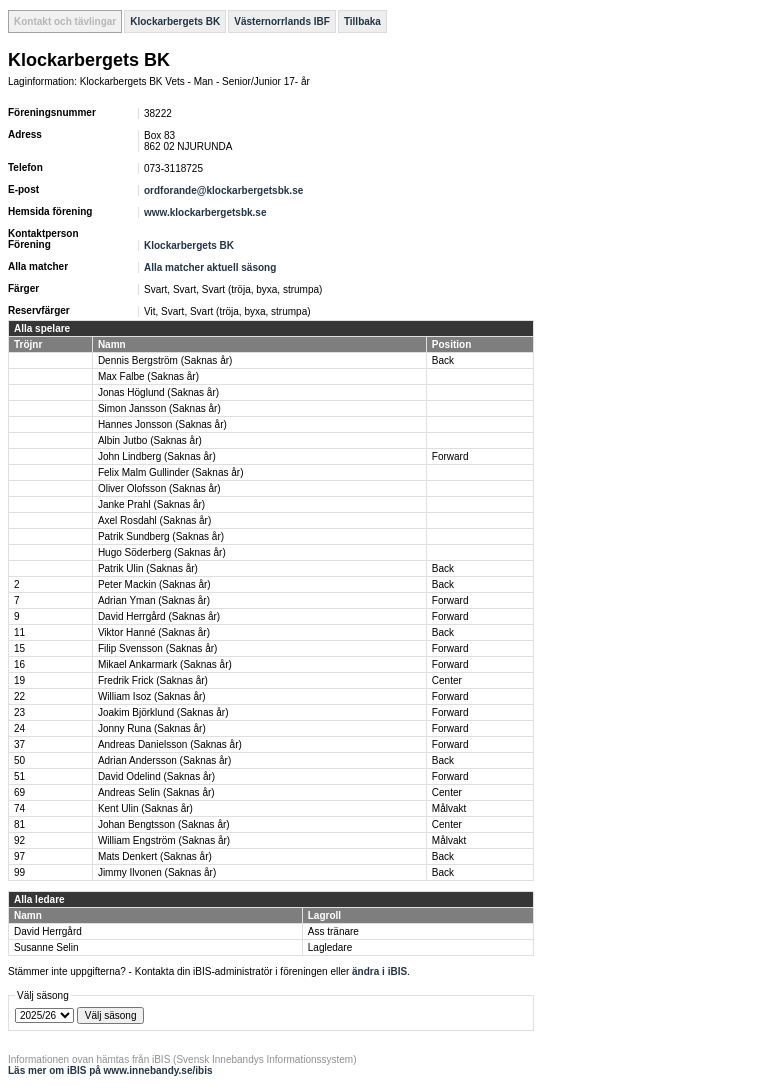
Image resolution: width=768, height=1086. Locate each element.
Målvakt (449, 808)
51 (19, 776)
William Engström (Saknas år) (164, 840)
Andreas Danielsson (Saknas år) (170, 744)
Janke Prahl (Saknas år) (151, 504)
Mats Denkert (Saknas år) (155, 856)
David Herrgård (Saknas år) (159, 616)
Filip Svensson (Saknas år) (158, 648)
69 (19, 792)
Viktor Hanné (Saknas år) (154, 632)
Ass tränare (333, 931)
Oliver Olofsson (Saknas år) (159, 488)
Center (447, 680)
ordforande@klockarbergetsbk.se (223, 190)
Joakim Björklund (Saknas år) (163, 712)
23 (19, 712)
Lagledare (330, 947)
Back (443, 360)
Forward (450, 456)
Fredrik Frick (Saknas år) (153, 680)
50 (19, 760)
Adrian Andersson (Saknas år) (164, 760)
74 (19, 808)
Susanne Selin (46, 947)
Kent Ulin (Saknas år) (145, 808)
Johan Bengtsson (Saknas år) (164, 824)
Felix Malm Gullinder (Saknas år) (171, 472)
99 (19, 872)
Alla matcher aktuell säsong (210, 267)
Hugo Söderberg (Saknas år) (162, 552)
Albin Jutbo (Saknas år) (150, 440)
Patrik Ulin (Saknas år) (148, 568)
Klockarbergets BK (175, 21)
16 (19, 664)
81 (19, 824)
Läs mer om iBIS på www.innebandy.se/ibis (110, 1070)
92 (19, 840)
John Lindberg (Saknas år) (157, 456)
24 (19, 728)
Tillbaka (362, 21)
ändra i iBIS (379, 971)
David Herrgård (48, 931)
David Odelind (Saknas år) (156, 776)
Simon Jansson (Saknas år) (159, 408)
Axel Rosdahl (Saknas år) (154, 520)
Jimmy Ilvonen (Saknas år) (157, 872)
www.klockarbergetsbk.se (205, 212)
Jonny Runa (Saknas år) (152, 728)
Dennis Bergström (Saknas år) (165, 360)
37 (19, 744)
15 (19, 648)
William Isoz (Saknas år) (152, 696)
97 (19, 856)
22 (19, 696)
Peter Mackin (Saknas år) (154, 584)
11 (19, 632)
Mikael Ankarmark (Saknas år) (165, 664)
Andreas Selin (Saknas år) (156, 792)
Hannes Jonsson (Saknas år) (162, 424)
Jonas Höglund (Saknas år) (158, 392)
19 (19, 680)
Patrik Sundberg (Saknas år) (161, 536)
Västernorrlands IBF (282, 21)
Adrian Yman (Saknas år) (154, 600)
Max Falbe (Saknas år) (148, 376)
